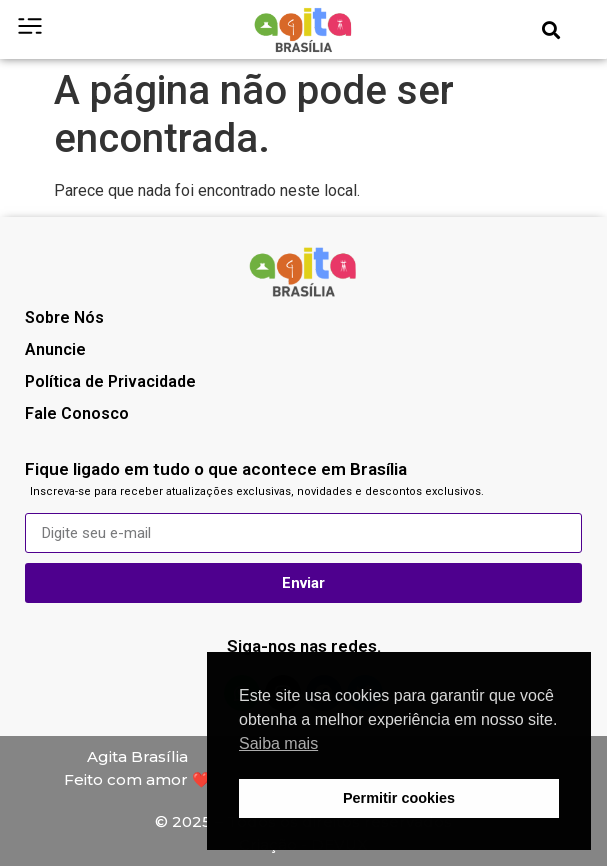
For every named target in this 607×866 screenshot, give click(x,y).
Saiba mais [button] (278, 743)
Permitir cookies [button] (399, 798)
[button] (550, 29)
